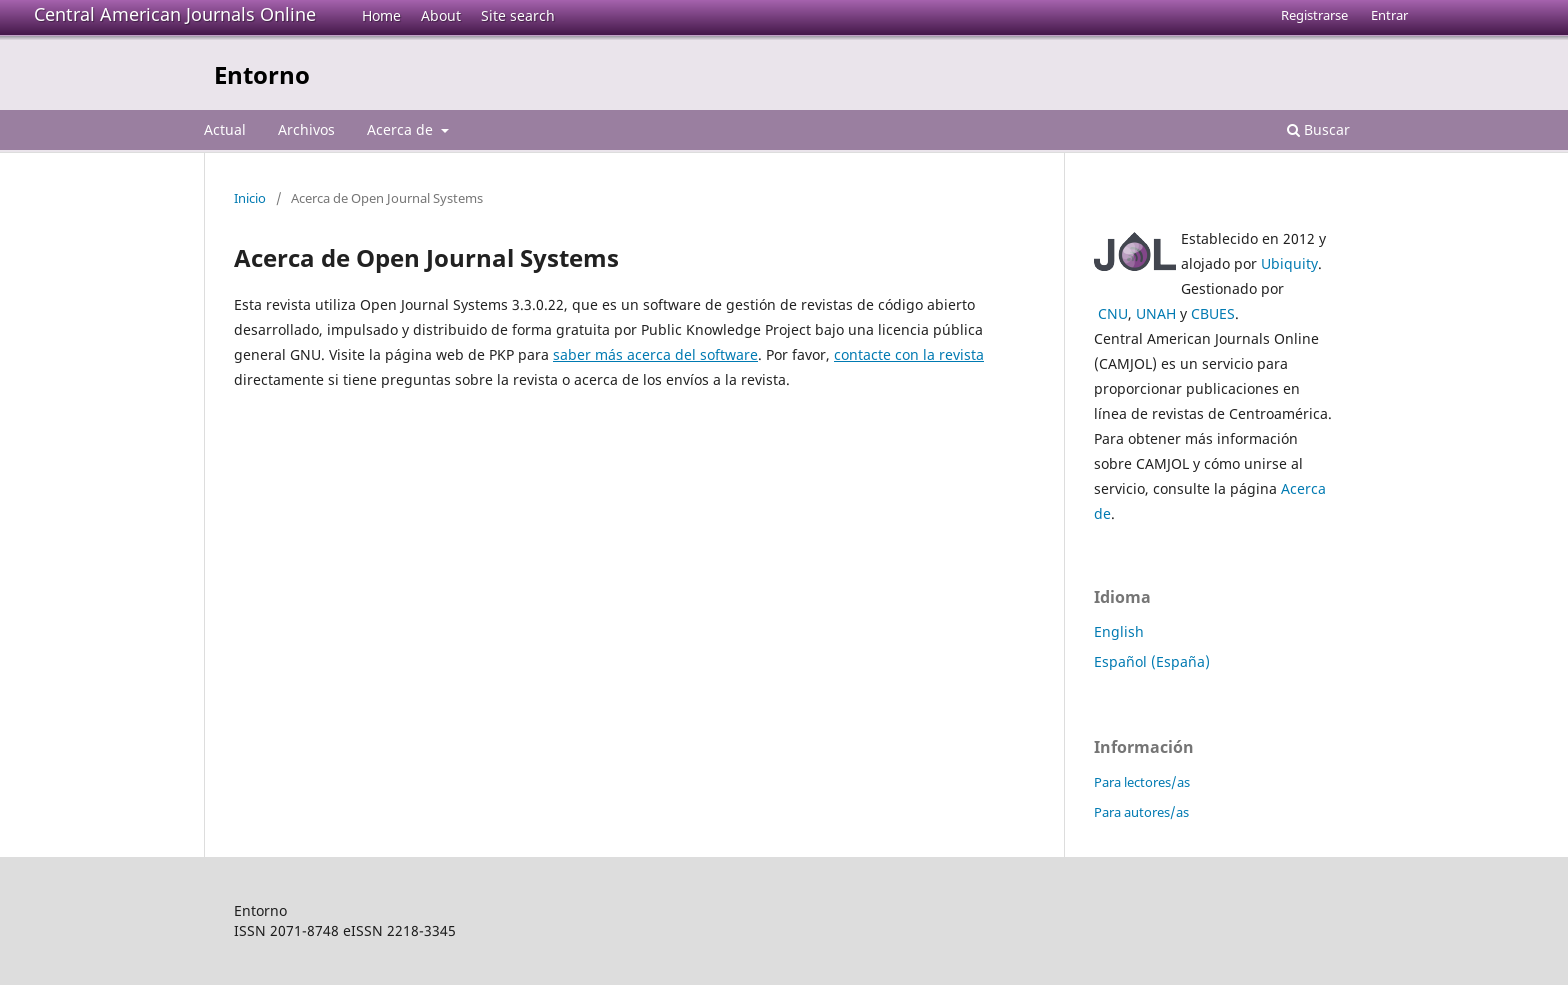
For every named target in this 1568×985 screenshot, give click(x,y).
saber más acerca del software (655, 354)
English (1119, 631)
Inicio (250, 198)
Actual (225, 129)
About (441, 15)
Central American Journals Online (175, 14)
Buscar (1318, 129)
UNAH (1156, 313)
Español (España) (1152, 661)
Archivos (306, 129)
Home (381, 15)
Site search (518, 15)
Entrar (1389, 15)
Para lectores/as (1142, 782)
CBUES (1213, 313)
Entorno (262, 74)
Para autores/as (1141, 812)
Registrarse (1314, 15)
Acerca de (402, 129)
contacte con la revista (909, 354)
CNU (1113, 313)
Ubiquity (1289, 263)
